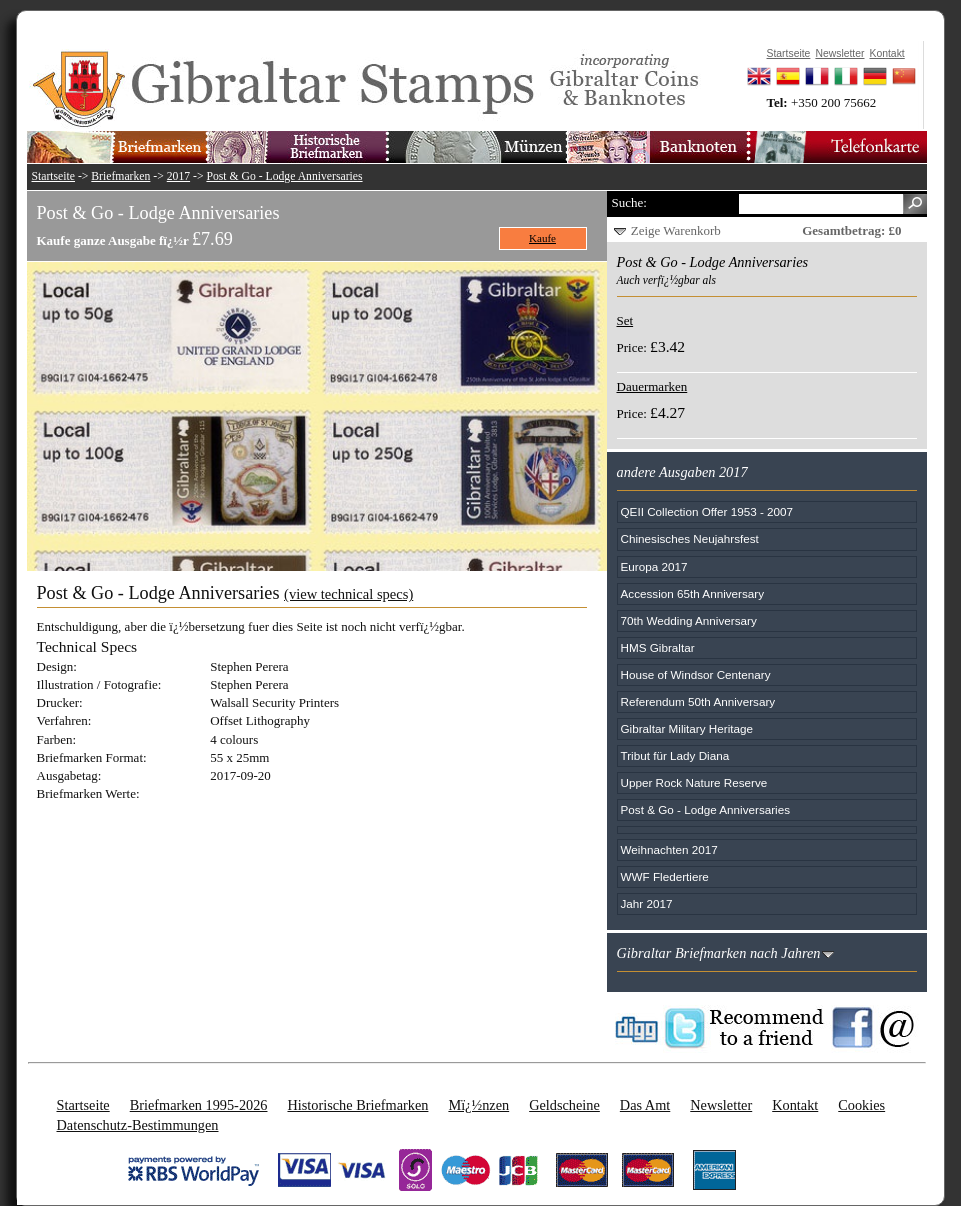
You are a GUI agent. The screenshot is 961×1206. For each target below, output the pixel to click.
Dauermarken (652, 386)
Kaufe (542, 238)
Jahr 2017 (647, 903)
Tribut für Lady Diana (675, 755)
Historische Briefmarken (357, 1105)
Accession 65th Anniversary (693, 593)
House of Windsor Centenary (696, 674)
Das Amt (645, 1105)
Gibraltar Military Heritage (687, 728)
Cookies (861, 1105)
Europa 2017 (654, 566)
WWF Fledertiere (665, 876)
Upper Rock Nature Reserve (694, 782)
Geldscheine (564, 1105)
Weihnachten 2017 (669, 849)
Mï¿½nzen (478, 1105)
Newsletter (721, 1105)
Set (625, 320)
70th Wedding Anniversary (689, 620)
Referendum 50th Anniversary (698, 701)
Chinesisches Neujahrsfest (690, 538)
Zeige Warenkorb (676, 230)
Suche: (629, 202)
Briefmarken (120, 176)
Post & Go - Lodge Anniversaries (284, 176)
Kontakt (795, 1105)
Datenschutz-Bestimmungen (138, 1125)
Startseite (54, 176)
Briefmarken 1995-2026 (199, 1105)
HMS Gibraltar (658, 647)
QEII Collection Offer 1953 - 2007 (707, 511)
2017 (178, 176)
